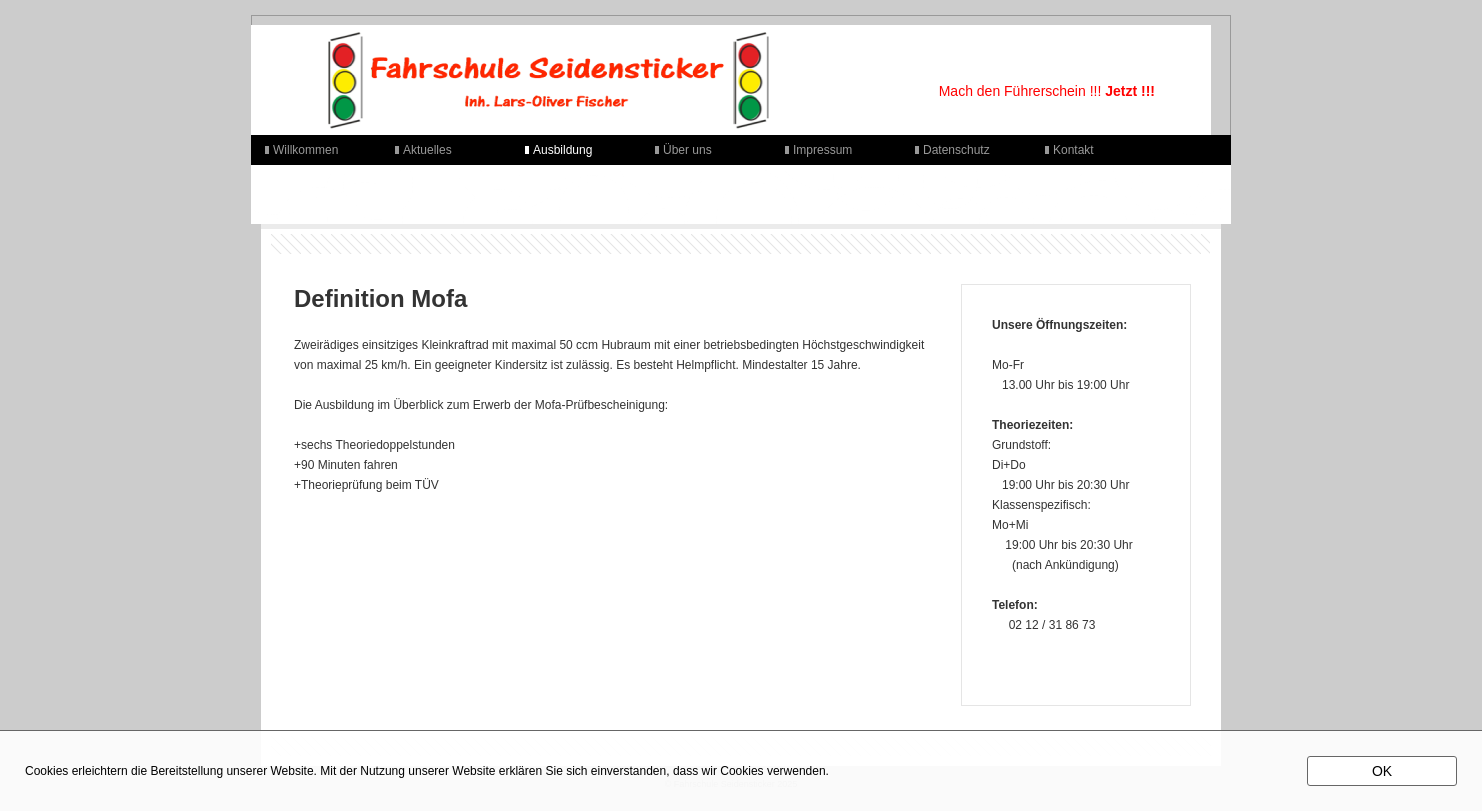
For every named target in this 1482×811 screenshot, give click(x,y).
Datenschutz (956, 150)
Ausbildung (562, 150)
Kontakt (1073, 150)
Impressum (822, 150)
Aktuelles (427, 150)
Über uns (687, 150)
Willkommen (305, 150)
